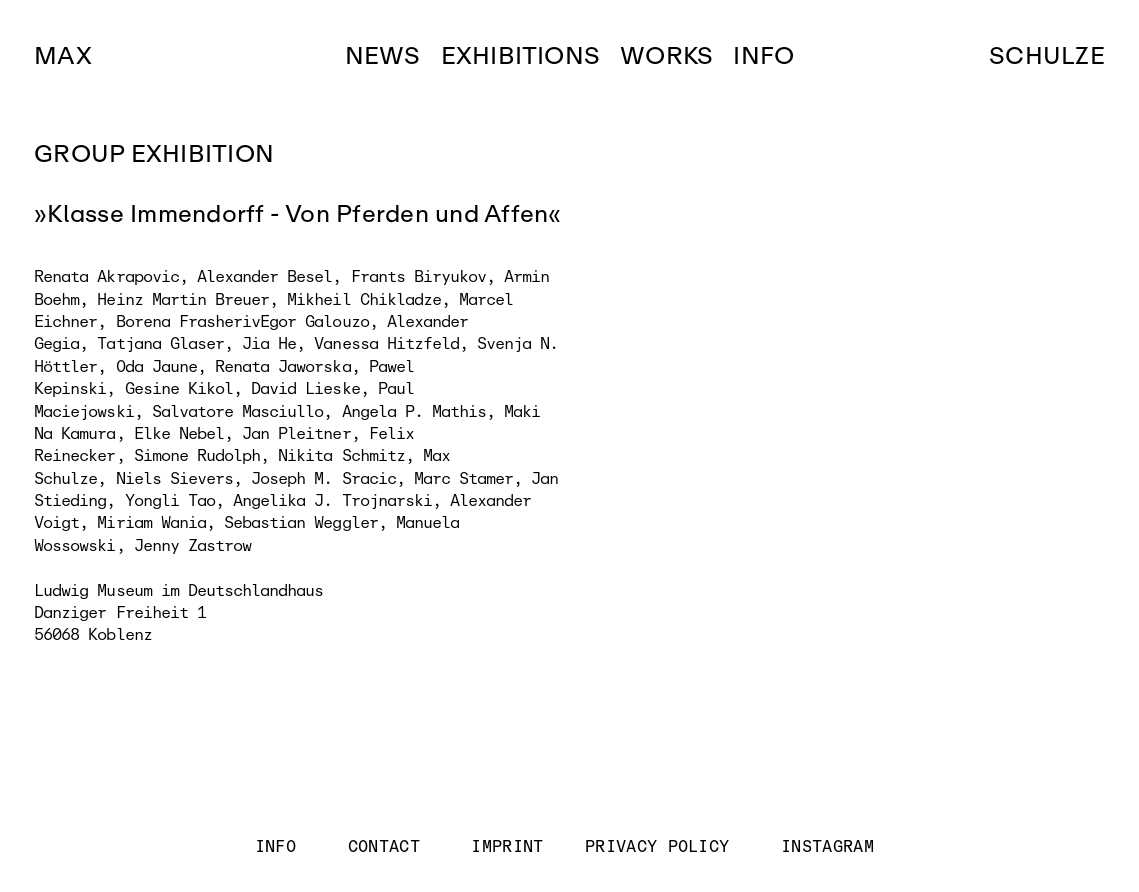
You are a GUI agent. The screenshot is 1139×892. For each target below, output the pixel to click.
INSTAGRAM (828, 846)
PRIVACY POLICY (657, 846)
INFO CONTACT (352, 846)
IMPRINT (507, 846)
